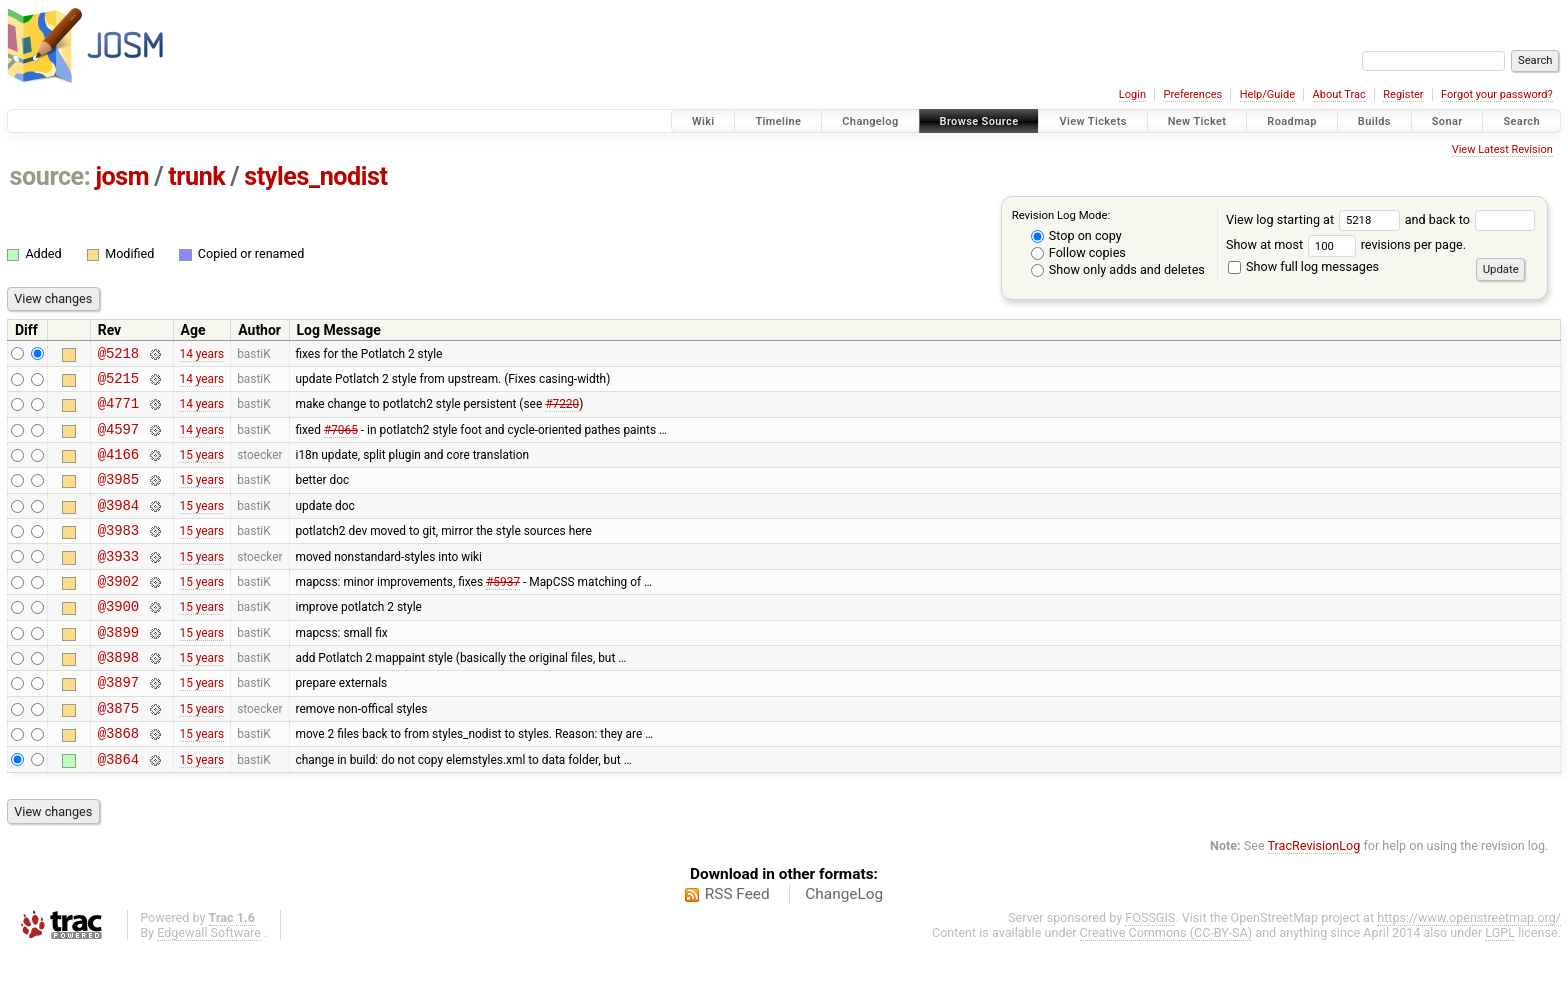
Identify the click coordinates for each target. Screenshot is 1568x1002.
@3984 (118, 525)
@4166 (118, 468)
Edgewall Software (209, 983)
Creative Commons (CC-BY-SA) (1166, 983)
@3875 (118, 752)
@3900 (118, 638)
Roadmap (1292, 121)
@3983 (118, 553)
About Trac (1339, 94)
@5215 (118, 383)
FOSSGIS (1150, 968)
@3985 (118, 496)
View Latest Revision (1502, 149)
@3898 (118, 695)
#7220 (562, 412)
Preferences (1192, 94)
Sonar (1447, 121)
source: (50, 176)
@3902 (118, 610)
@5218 (118, 355)
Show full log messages (1303, 266)
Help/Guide (1267, 94)
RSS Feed (737, 945)
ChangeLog (844, 945)
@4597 (118, 440)
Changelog (870, 121)
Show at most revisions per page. (1346, 244)
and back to (1470, 219)
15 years (201, 469)
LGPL (1500, 983)
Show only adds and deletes (1118, 269)
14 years (201, 355)
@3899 (118, 667)
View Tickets (1092, 121)
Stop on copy (1076, 235)
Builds (1374, 121)
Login (1132, 94)
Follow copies (1078, 252)
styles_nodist (315, 176)
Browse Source (979, 121)
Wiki (703, 121)
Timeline (778, 121)
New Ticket (1197, 121)
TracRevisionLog (1314, 896)
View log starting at (1315, 219)
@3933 (118, 582)
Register (1403, 94)
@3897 (118, 723)
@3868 (118, 780)
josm (122, 176)
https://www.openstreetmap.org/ (1469, 968)
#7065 (341, 440)
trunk (196, 176)
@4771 (118, 411)
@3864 (118, 809)
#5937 (503, 610)
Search (1521, 121)
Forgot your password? (1497, 94)
